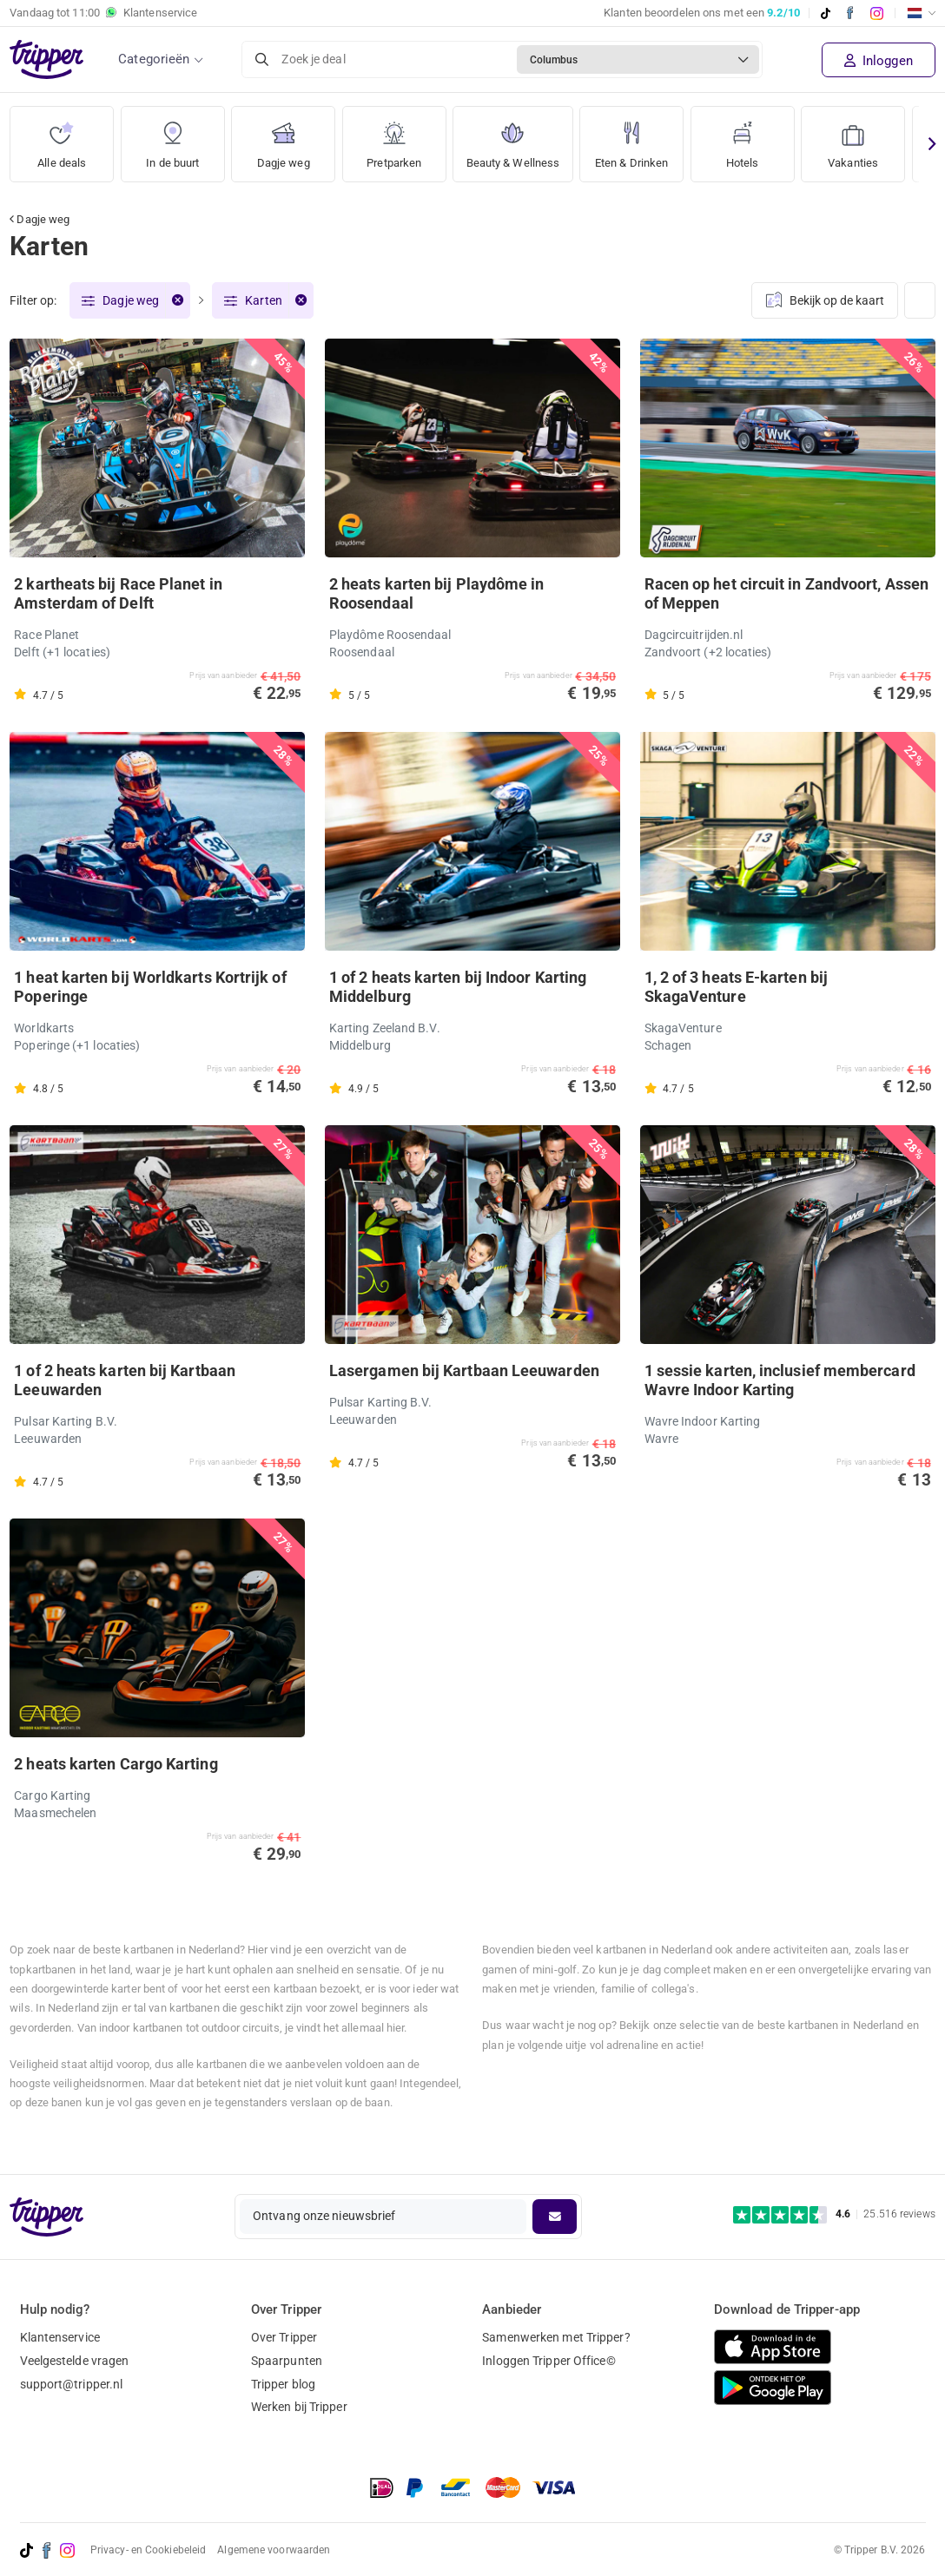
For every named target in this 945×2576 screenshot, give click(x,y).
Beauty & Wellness (516, 138)
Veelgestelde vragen (74, 2361)
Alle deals (62, 138)
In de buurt (172, 138)
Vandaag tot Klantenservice (103, 13)
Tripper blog (283, 2384)
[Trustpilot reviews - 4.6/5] (834, 2214)
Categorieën (153, 59)
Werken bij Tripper (299, 2408)
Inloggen (878, 61)
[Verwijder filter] (177, 301)
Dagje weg (283, 138)
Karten (263, 301)
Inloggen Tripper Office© (548, 2361)
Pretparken (394, 138)
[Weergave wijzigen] (919, 301)
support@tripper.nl (71, 2384)
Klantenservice (60, 2337)
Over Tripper (284, 2337)
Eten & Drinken (639, 138)
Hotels (752, 138)
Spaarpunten (286, 2361)
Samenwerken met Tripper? (556, 2337)
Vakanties (863, 138)
